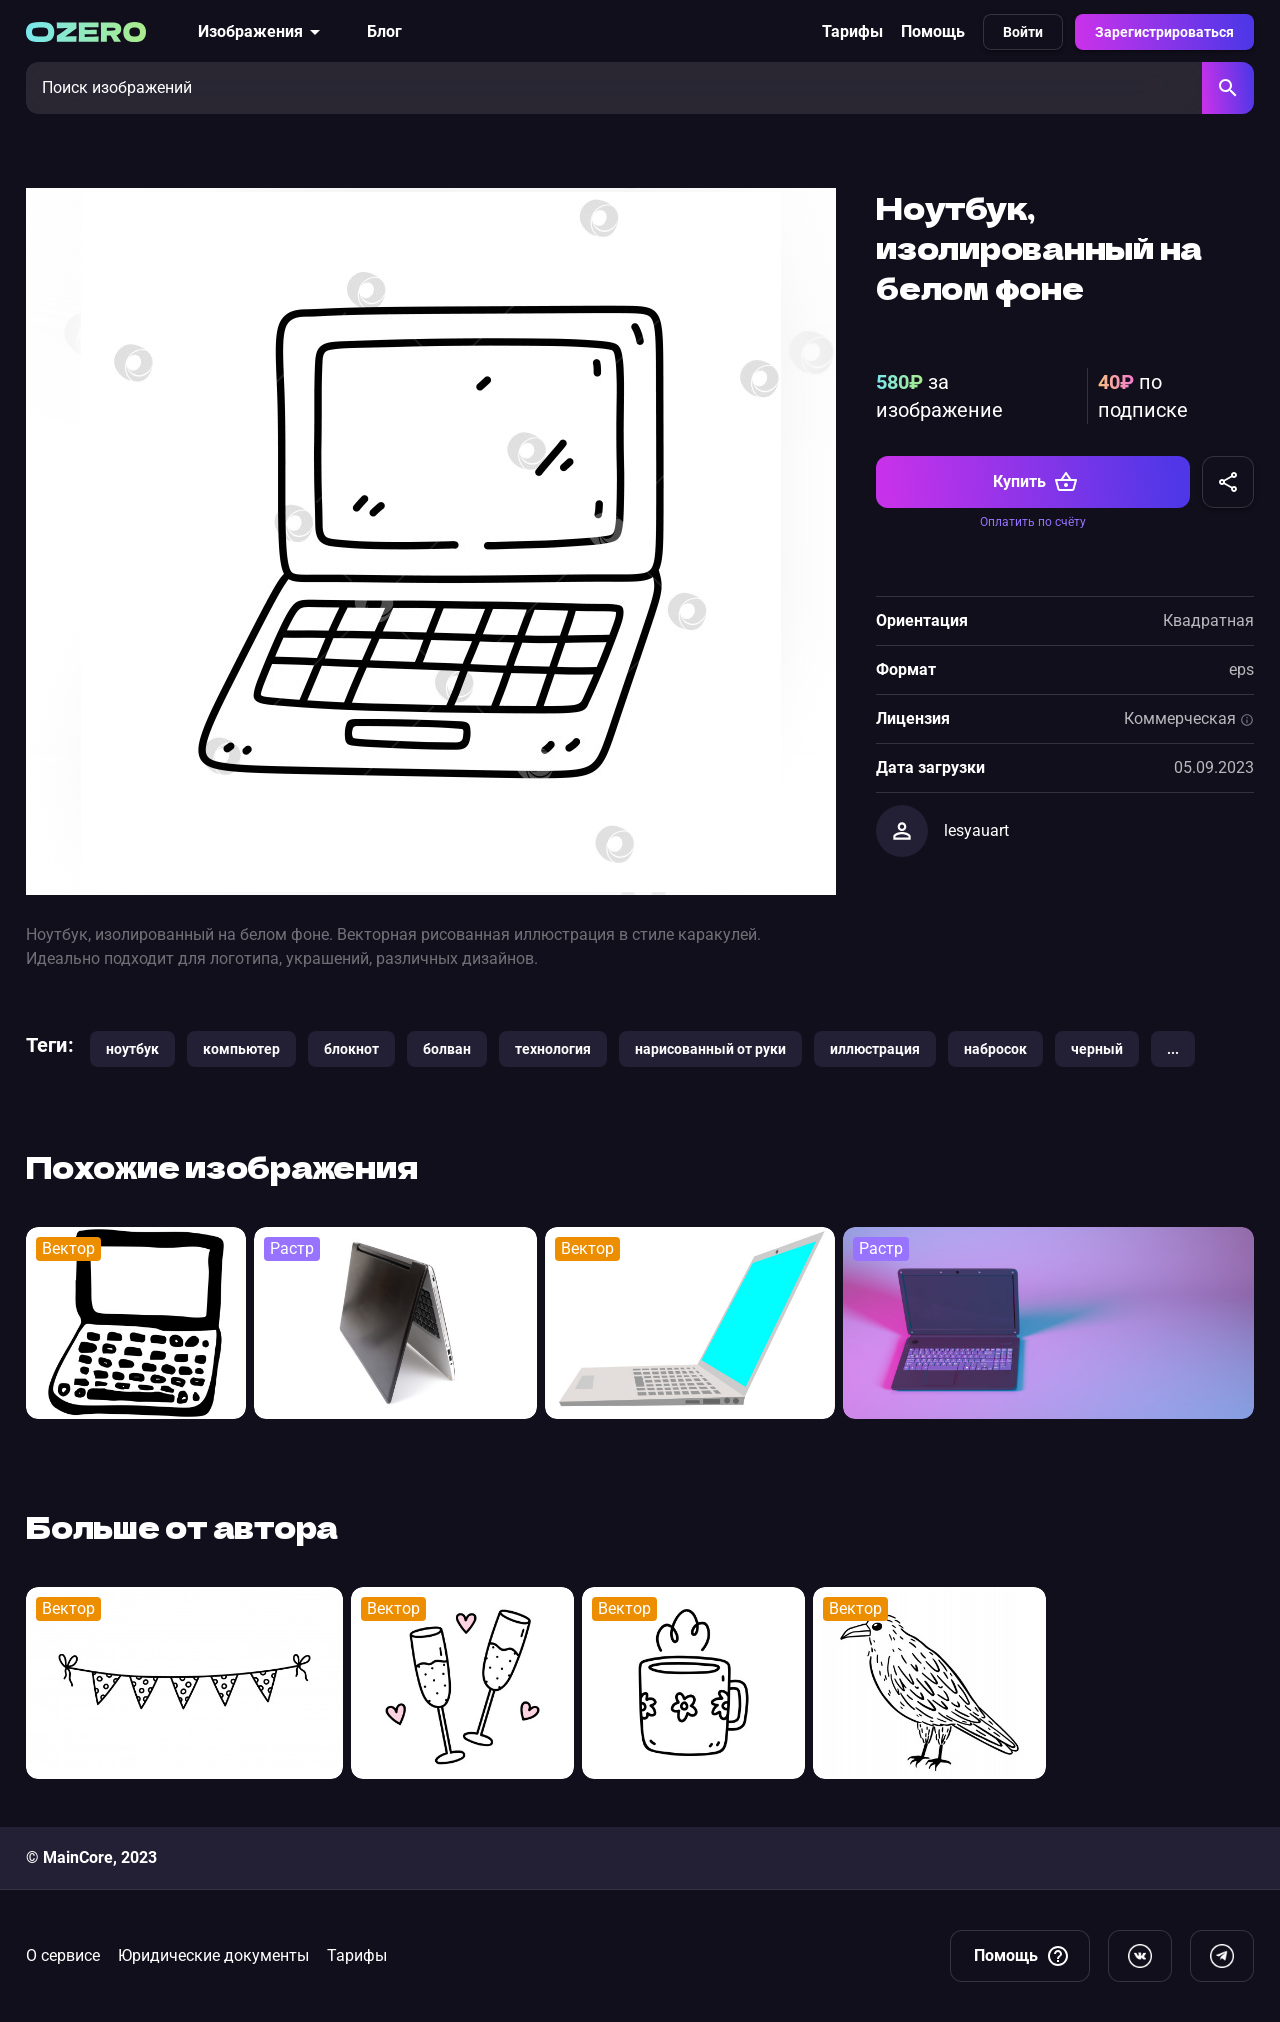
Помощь (933, 31)
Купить (1035, 482)
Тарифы (852, 31)
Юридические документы (213, 1955)
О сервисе (63, 1955)
